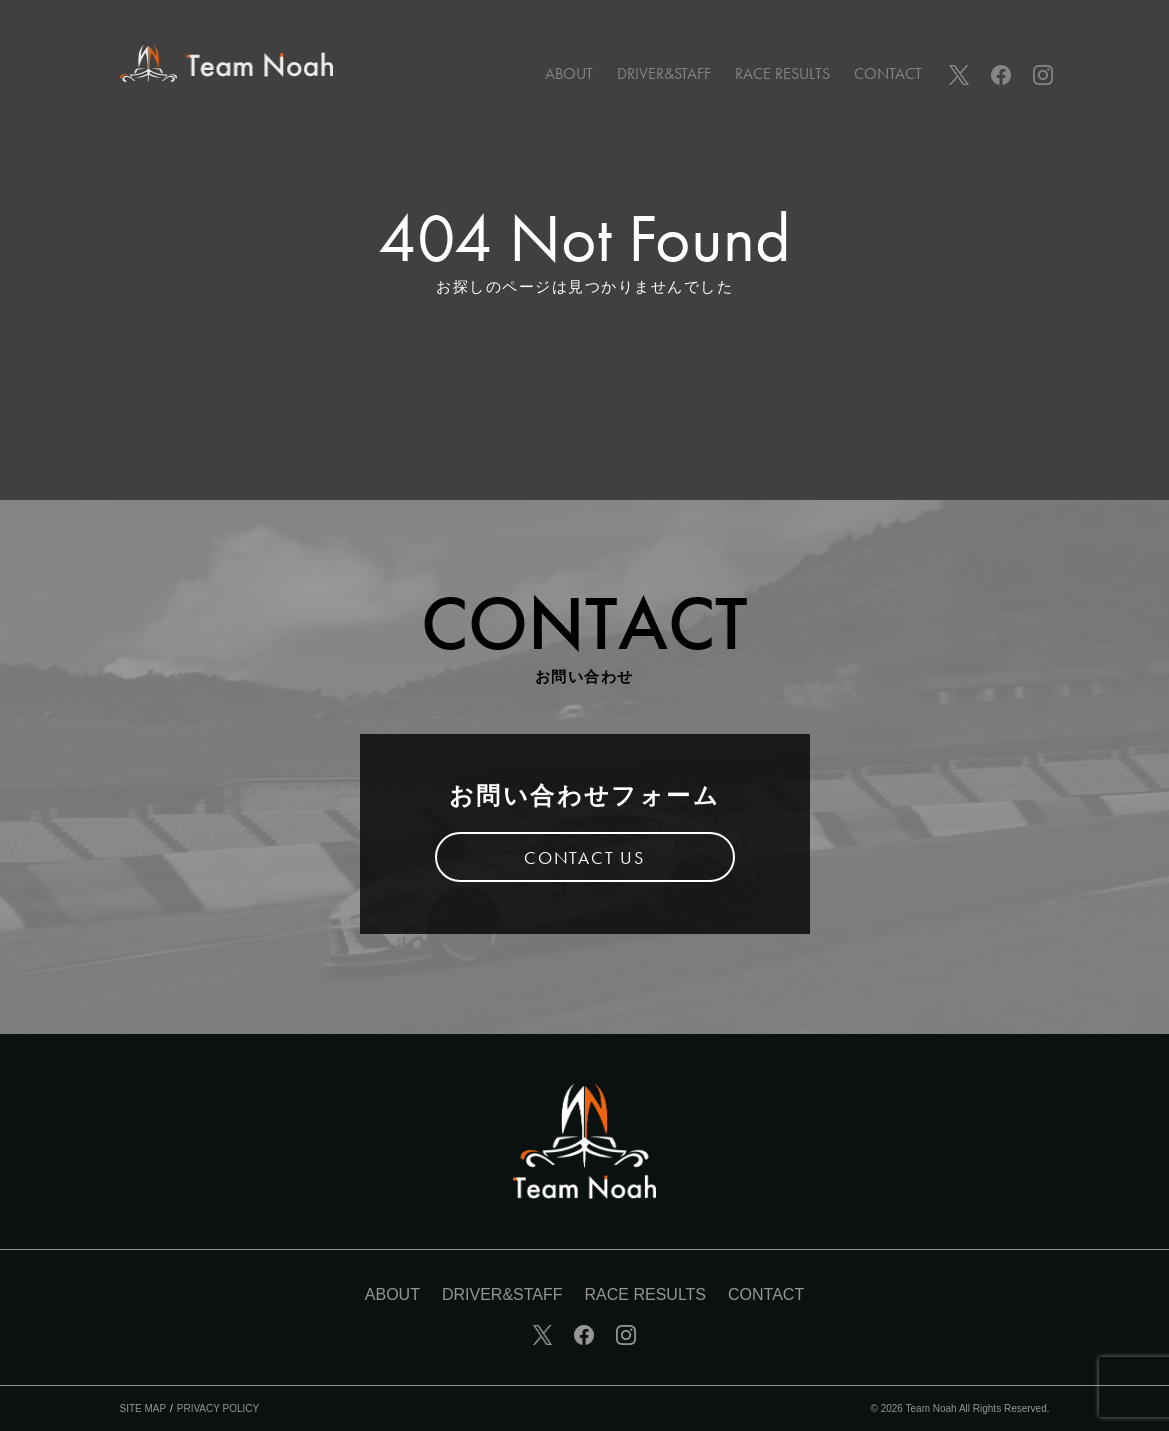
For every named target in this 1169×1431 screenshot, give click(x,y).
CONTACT (888, 73)
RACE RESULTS (782, 73)
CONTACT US (584, 857)
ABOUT (569, 73)
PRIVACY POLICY (218, 1408)
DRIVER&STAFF (664, 73)
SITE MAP (143, 1408)
